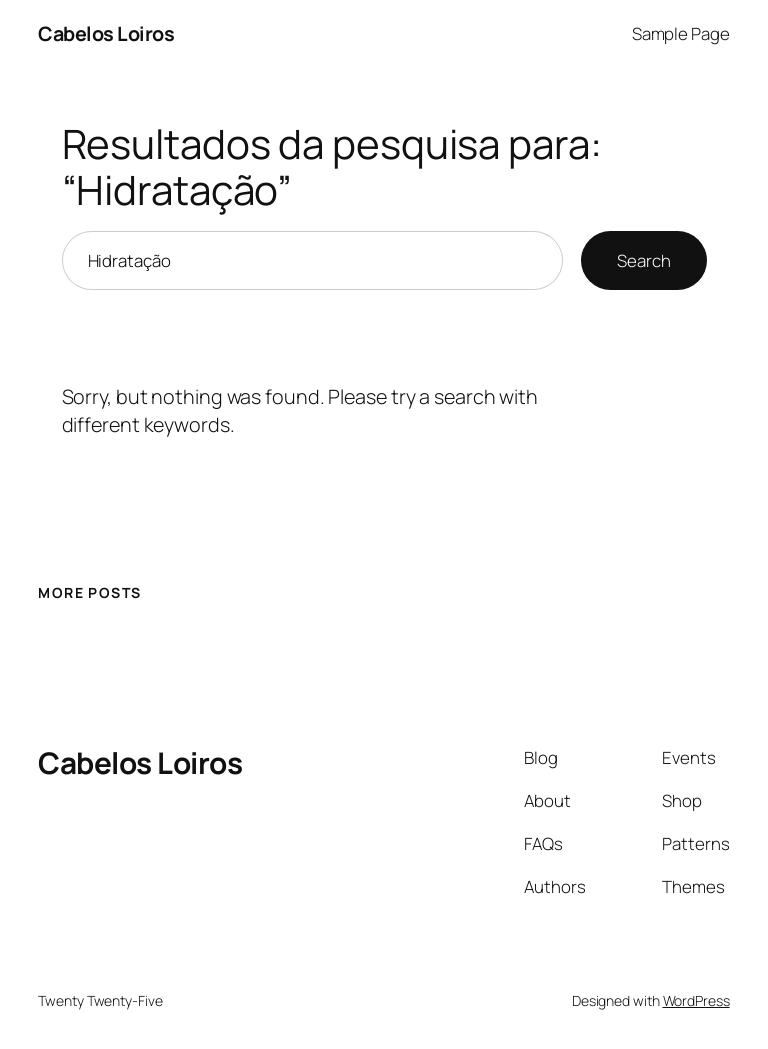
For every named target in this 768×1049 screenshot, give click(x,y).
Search (643, 260)
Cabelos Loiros (106, 33)
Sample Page (681, 33)
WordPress (696, 1000)
